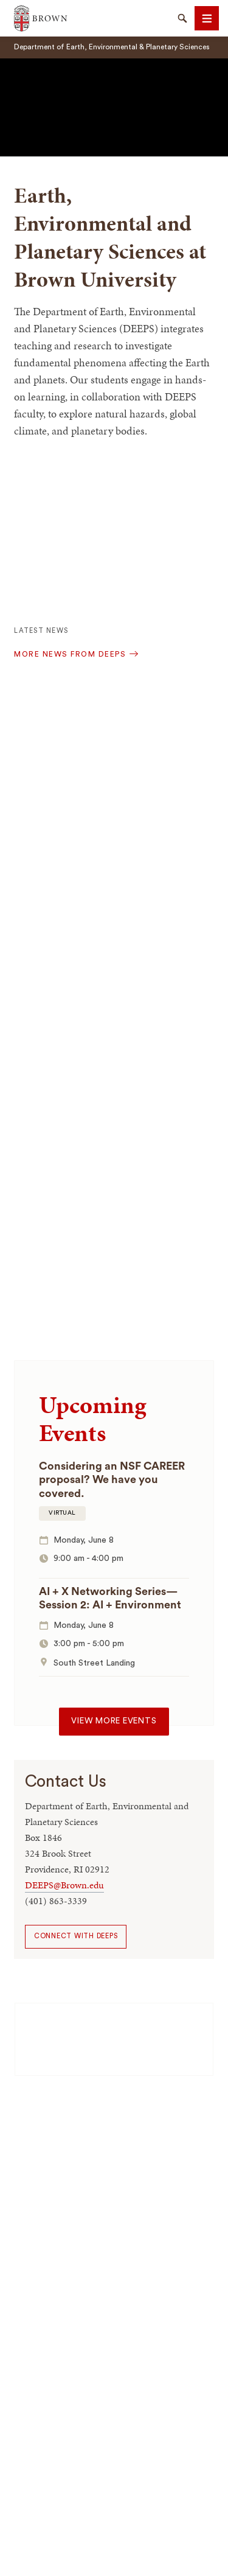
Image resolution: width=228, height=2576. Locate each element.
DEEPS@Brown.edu (64, 1885)
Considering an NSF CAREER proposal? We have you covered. (112, 1480)
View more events (113, 1721)
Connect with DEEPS (76, 1936)
